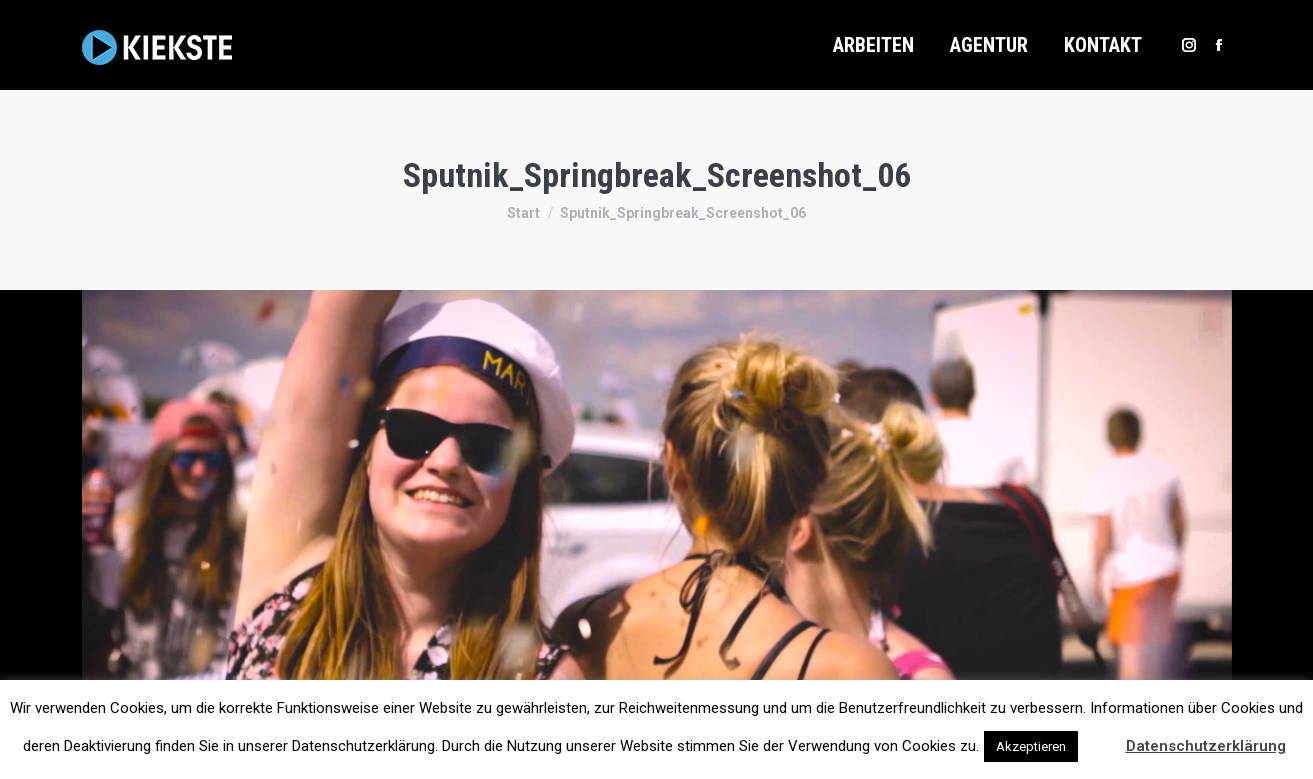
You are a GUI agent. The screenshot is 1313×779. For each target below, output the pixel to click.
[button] (1100, 737)
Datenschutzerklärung (1206, 746)
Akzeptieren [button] (1031, 746)
